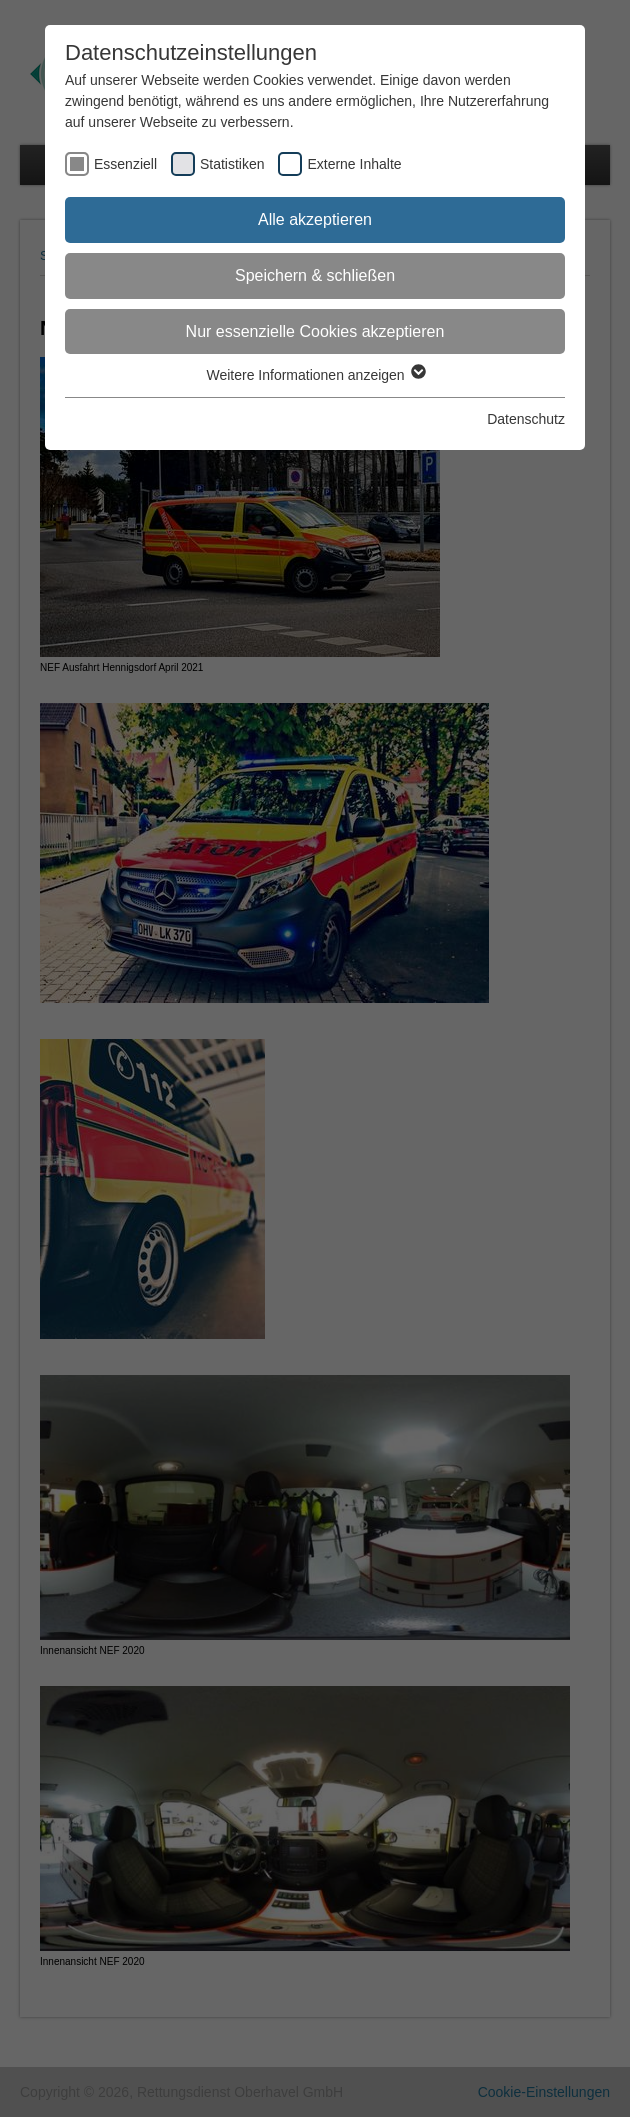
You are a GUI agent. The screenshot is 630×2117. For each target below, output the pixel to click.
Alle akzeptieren (315, 219)
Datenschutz (526, 419)
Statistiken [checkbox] (232, 164)
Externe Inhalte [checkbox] (354, 164)
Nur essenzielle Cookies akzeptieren (315, 331)
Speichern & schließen (315, 275)
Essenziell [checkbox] (125, 164)
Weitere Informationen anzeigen (314, 375)
